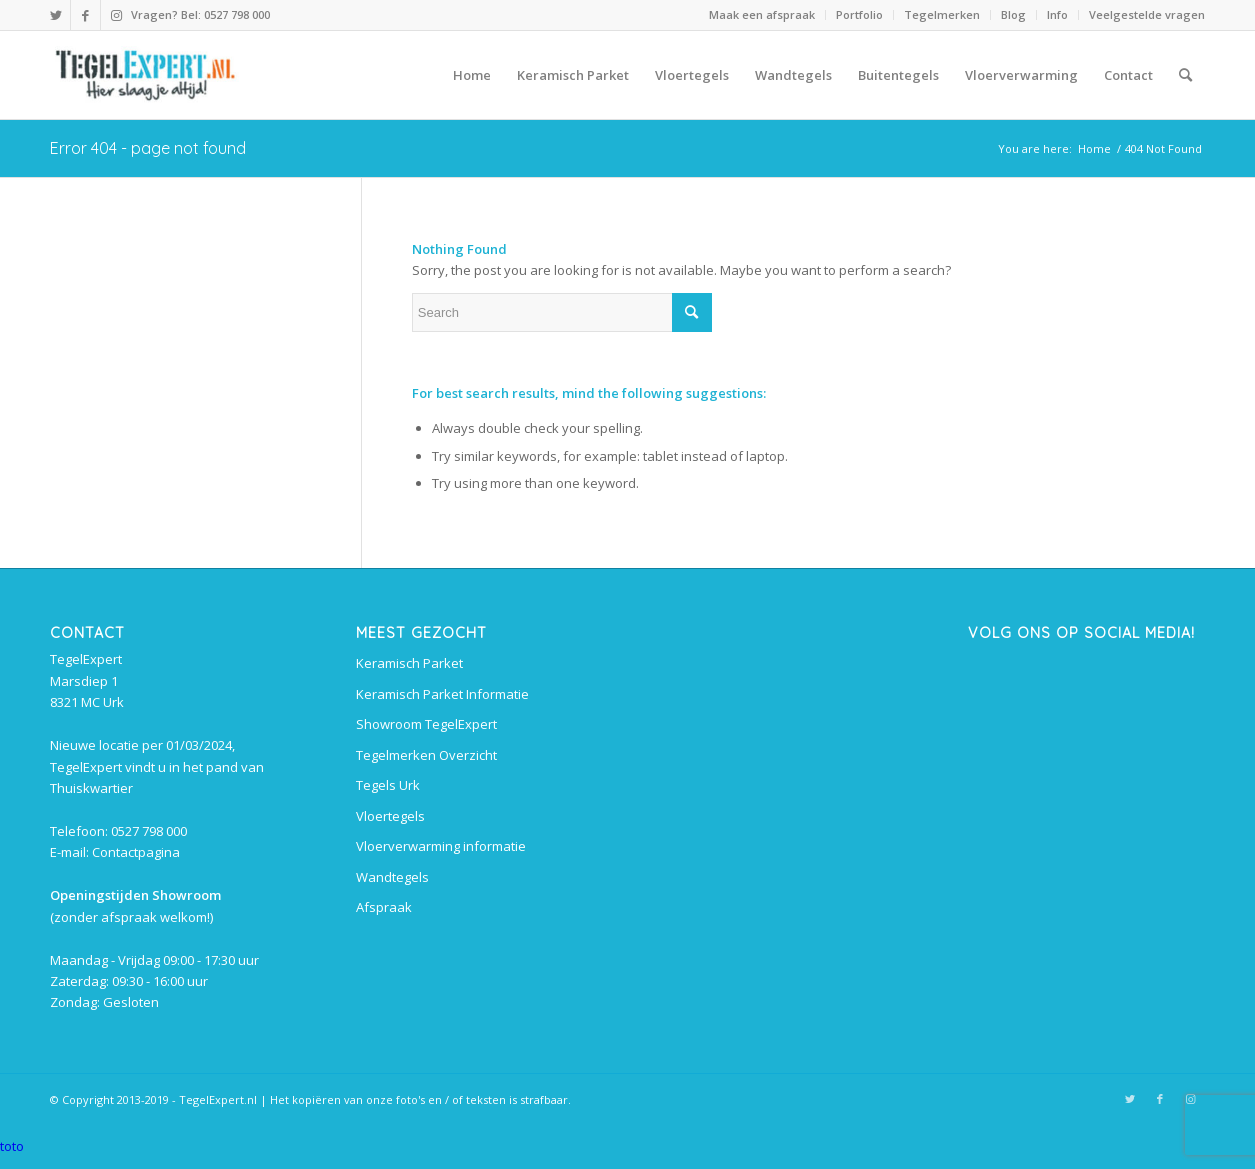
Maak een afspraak (762, 14)
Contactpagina (136, 852)
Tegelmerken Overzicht (426, 755)
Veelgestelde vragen (1147, 14)
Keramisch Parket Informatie (442, 694)
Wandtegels (392, 877)
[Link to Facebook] (85, 15)
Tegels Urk (388, 785)
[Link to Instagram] (116, 15)
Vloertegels (390, 816)
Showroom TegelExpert (426, 724)
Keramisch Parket (409, 663)
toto (12, 1146)
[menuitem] (762, 15)
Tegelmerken (942, 14)
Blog (1013, 14)
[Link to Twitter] (55, 15)
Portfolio (859, 14)
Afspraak (384, 907)
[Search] (1185, 75)
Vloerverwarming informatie (441, 846)
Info (1057, 14)
